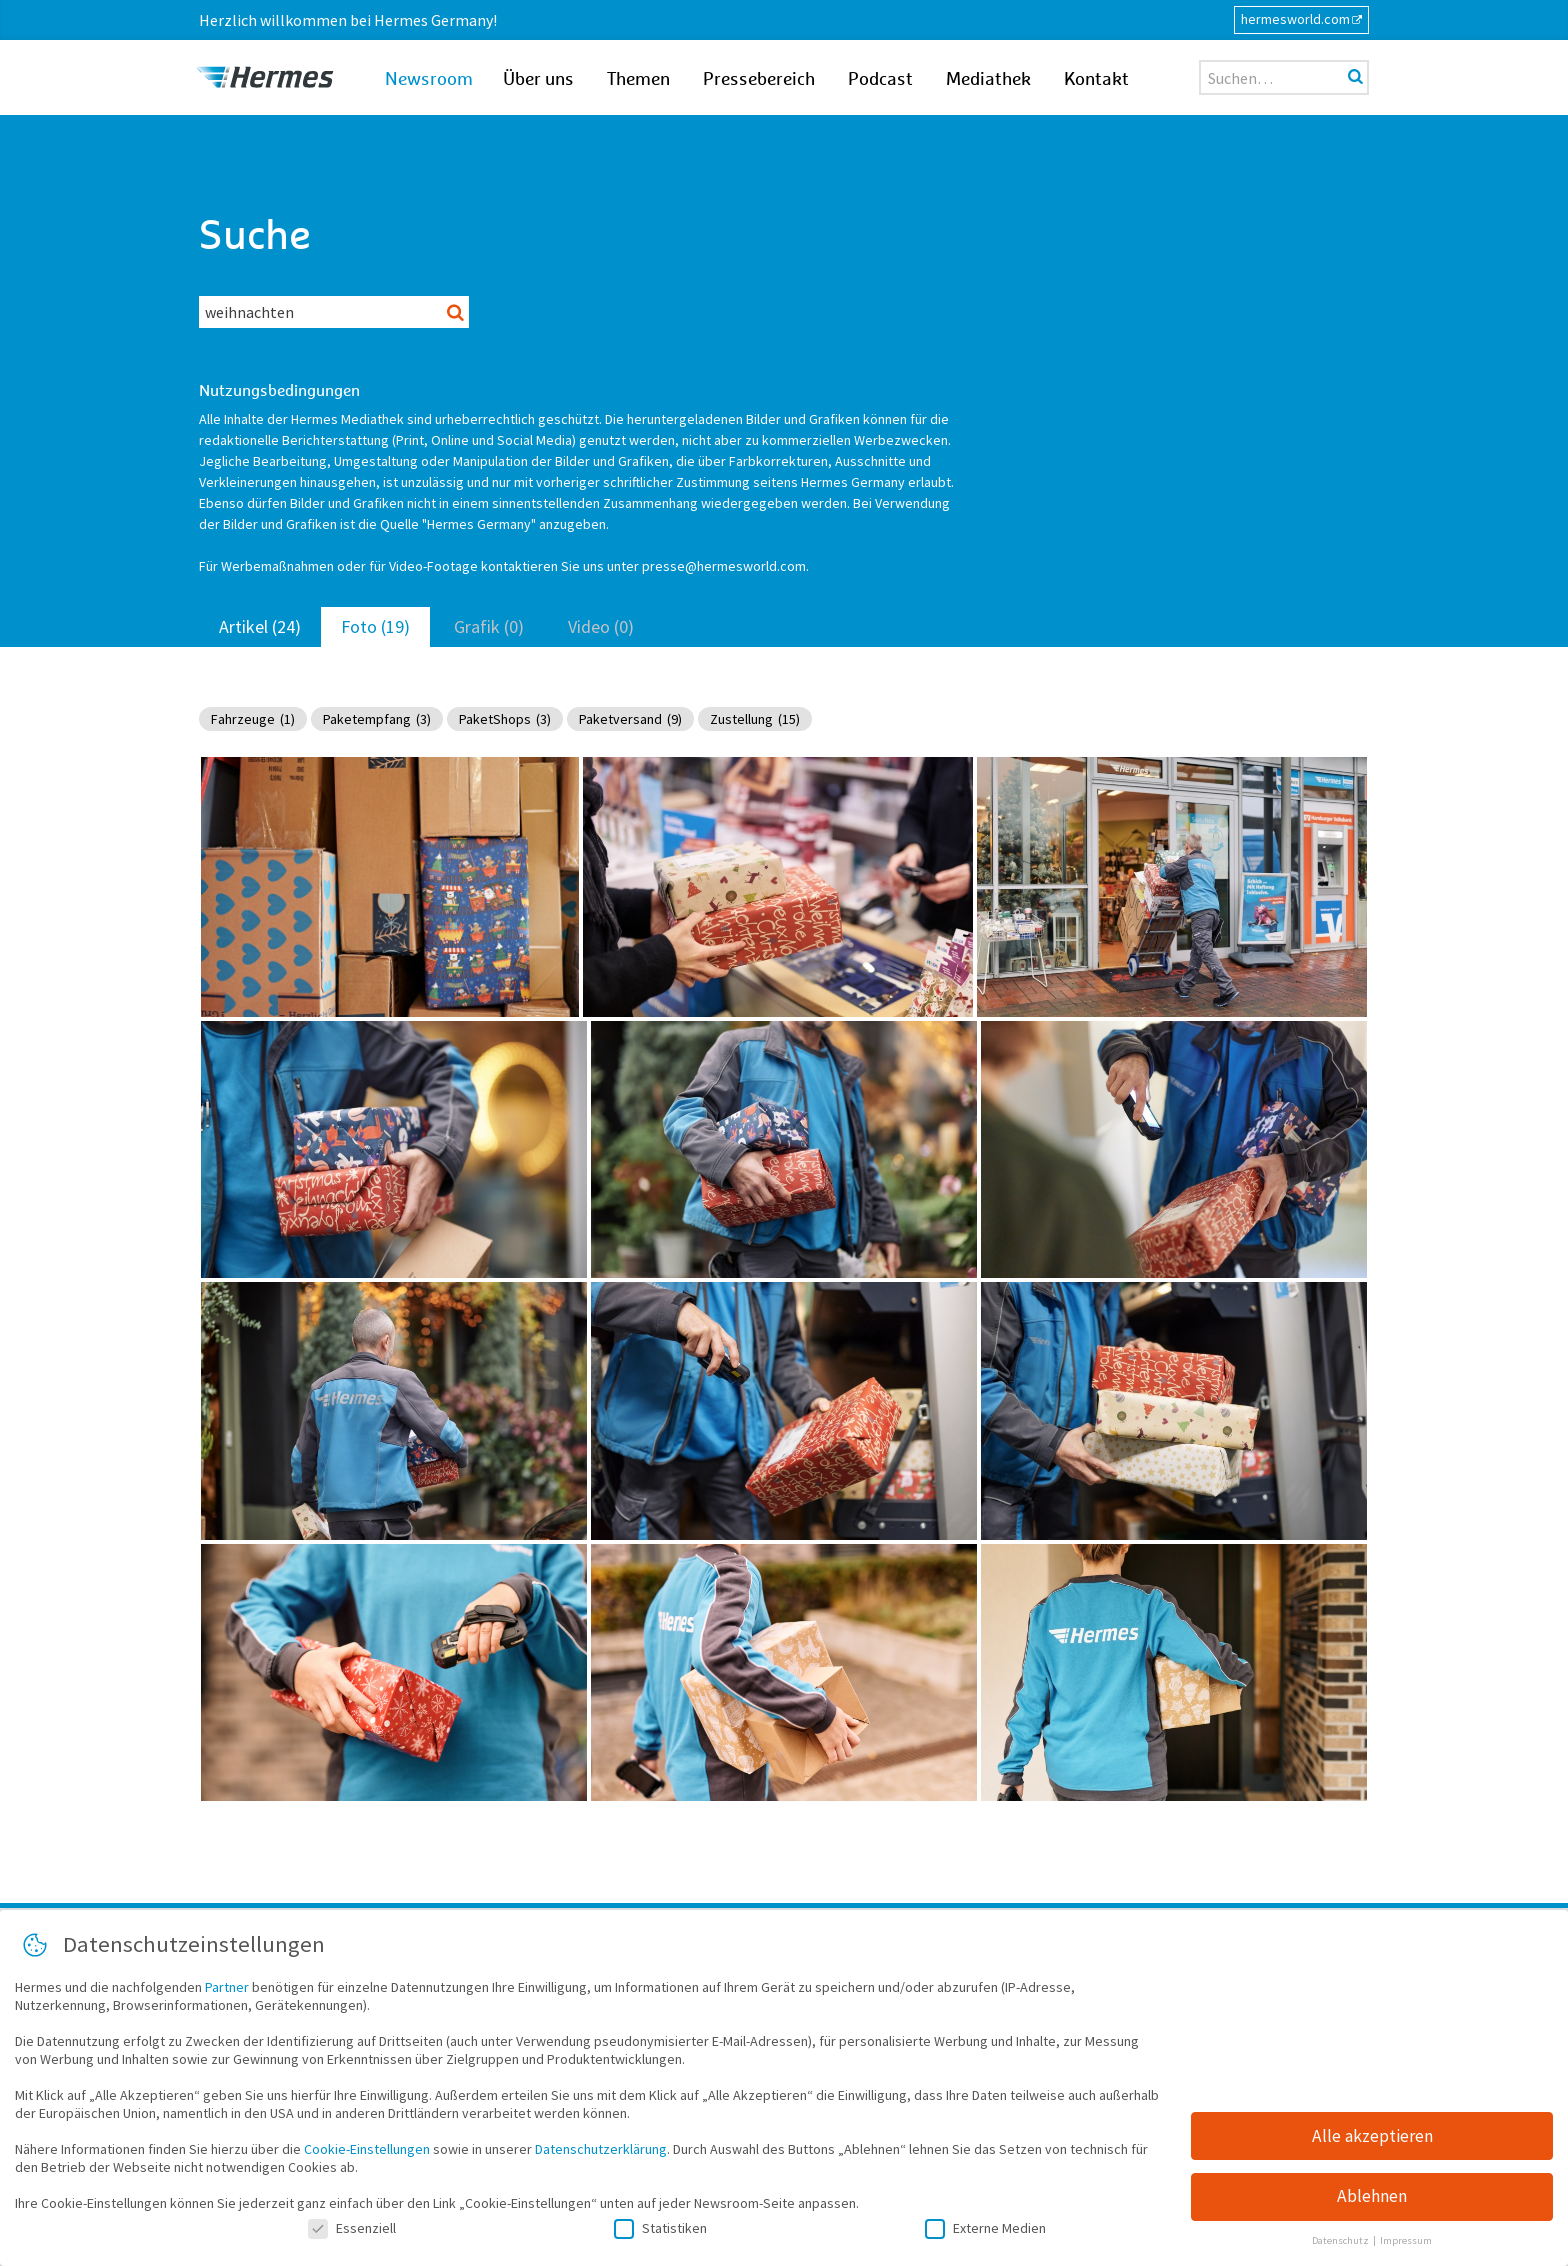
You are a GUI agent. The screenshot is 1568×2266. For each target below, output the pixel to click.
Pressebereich (759, 80)
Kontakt (1096, 80)
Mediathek (988, 80)
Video (601, 626)
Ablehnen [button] (1372, 2197)
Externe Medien (985, 2229)
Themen (638, 80)
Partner (227, 1988)
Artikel (260, 626)
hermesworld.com (1295, 19)
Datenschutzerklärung (601, 2150)
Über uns (538, 80)
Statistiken (660, 2229)
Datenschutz (1341, 2241)
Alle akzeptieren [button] (1372, 2136)
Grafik (489, 626)
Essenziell (352, 2229)
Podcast (880, 80)
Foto (375, 626)
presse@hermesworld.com (724, 566)
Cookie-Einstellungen (367, 2150)
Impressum (1406, 2241)
